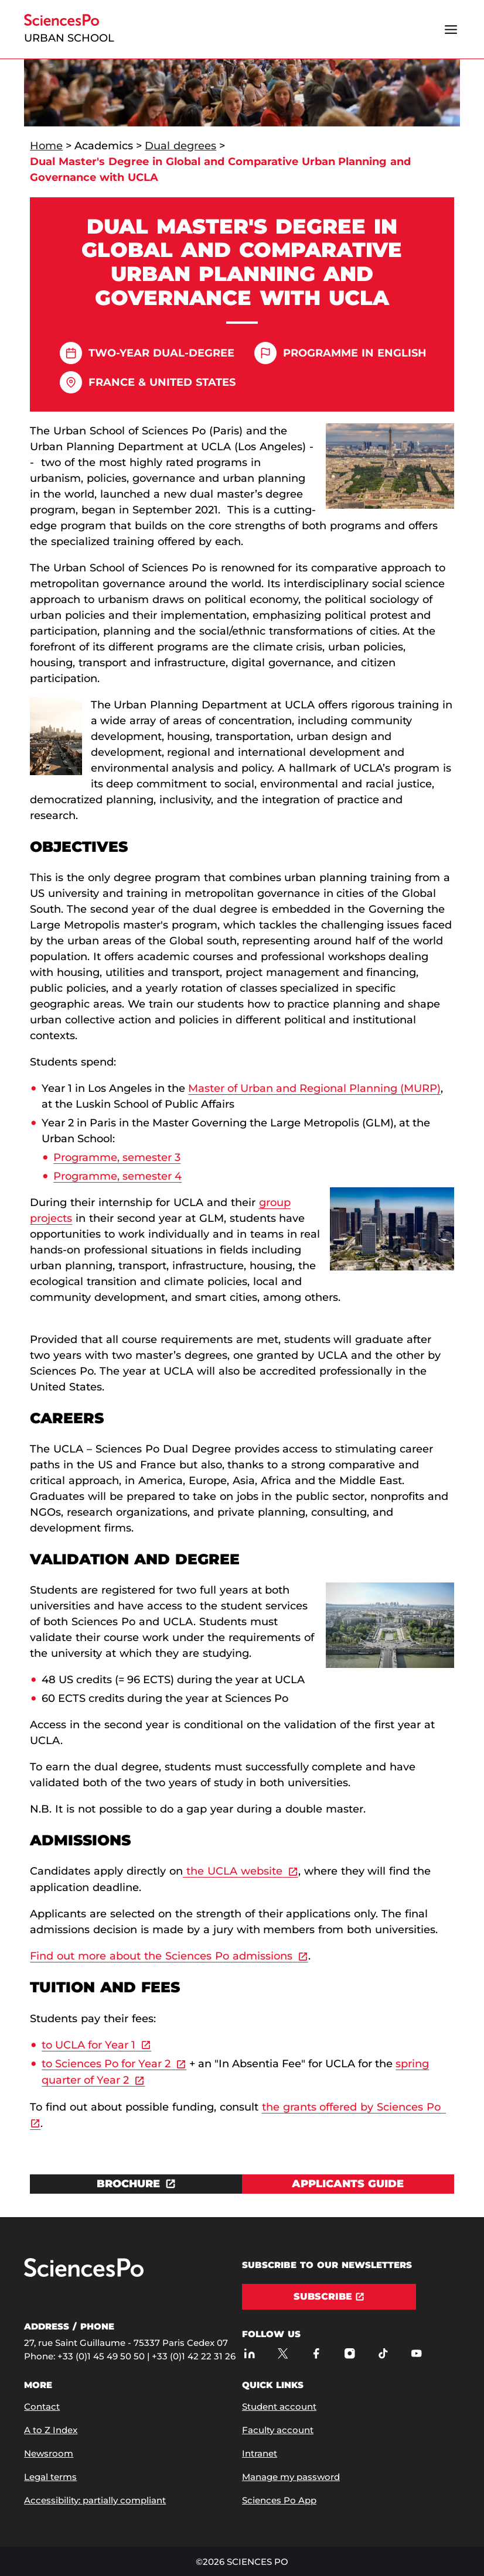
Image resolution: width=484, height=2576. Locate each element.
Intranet (259, 2453)
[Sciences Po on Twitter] (282, 2353)
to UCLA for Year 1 (88, 2045)
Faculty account (277, 2429)
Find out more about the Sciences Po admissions (161, 1956)
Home (46, 145)
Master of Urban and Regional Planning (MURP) (314, 1088)
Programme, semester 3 (116, 1157)
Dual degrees (180, 145)
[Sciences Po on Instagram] (349, 2353)
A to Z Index (50, 2429)
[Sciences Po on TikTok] (383, 2353)
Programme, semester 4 (117, 1176)
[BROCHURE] (136, 2184)
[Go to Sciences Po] (84, 2274)
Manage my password (291, 2476)
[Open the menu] (451, 29)
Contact (42, 2406)
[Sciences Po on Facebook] (316, 2353)
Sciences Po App (279, 2500)
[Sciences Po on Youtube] (416, 2353)
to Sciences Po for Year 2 (106, 2063)
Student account (279, 2406)
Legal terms (50, 2476)
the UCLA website (232, 1871)
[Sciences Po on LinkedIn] (249, 2353)
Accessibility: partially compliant (95, 2500)
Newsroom (48, 2453)
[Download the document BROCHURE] (136, 2184)
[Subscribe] (329, 2297)
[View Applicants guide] (348, 2184)
